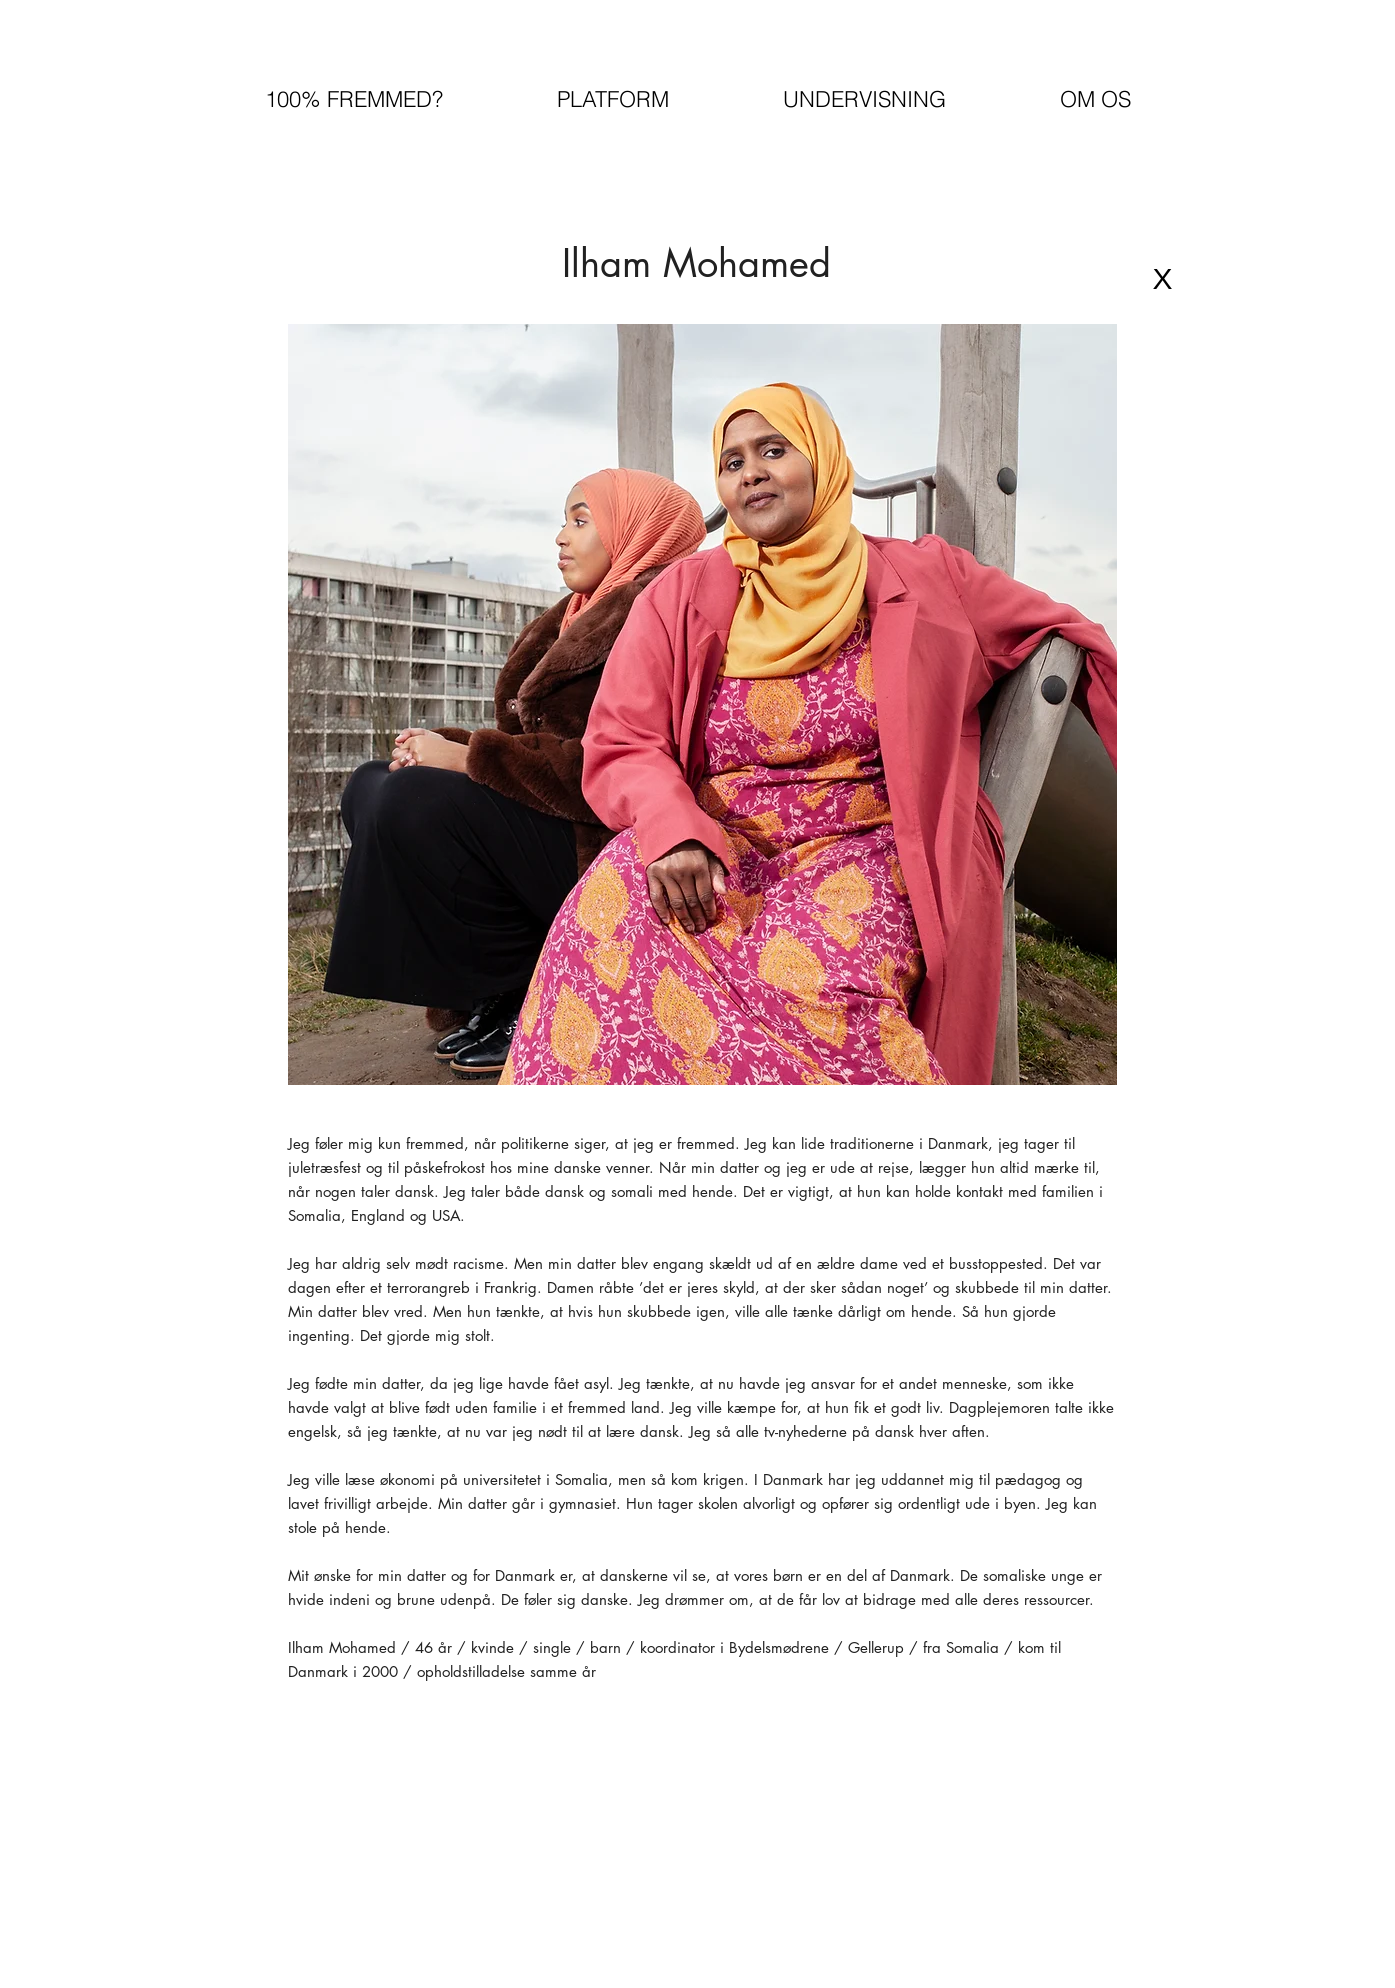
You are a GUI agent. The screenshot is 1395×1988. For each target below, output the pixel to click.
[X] (1163, 279)
